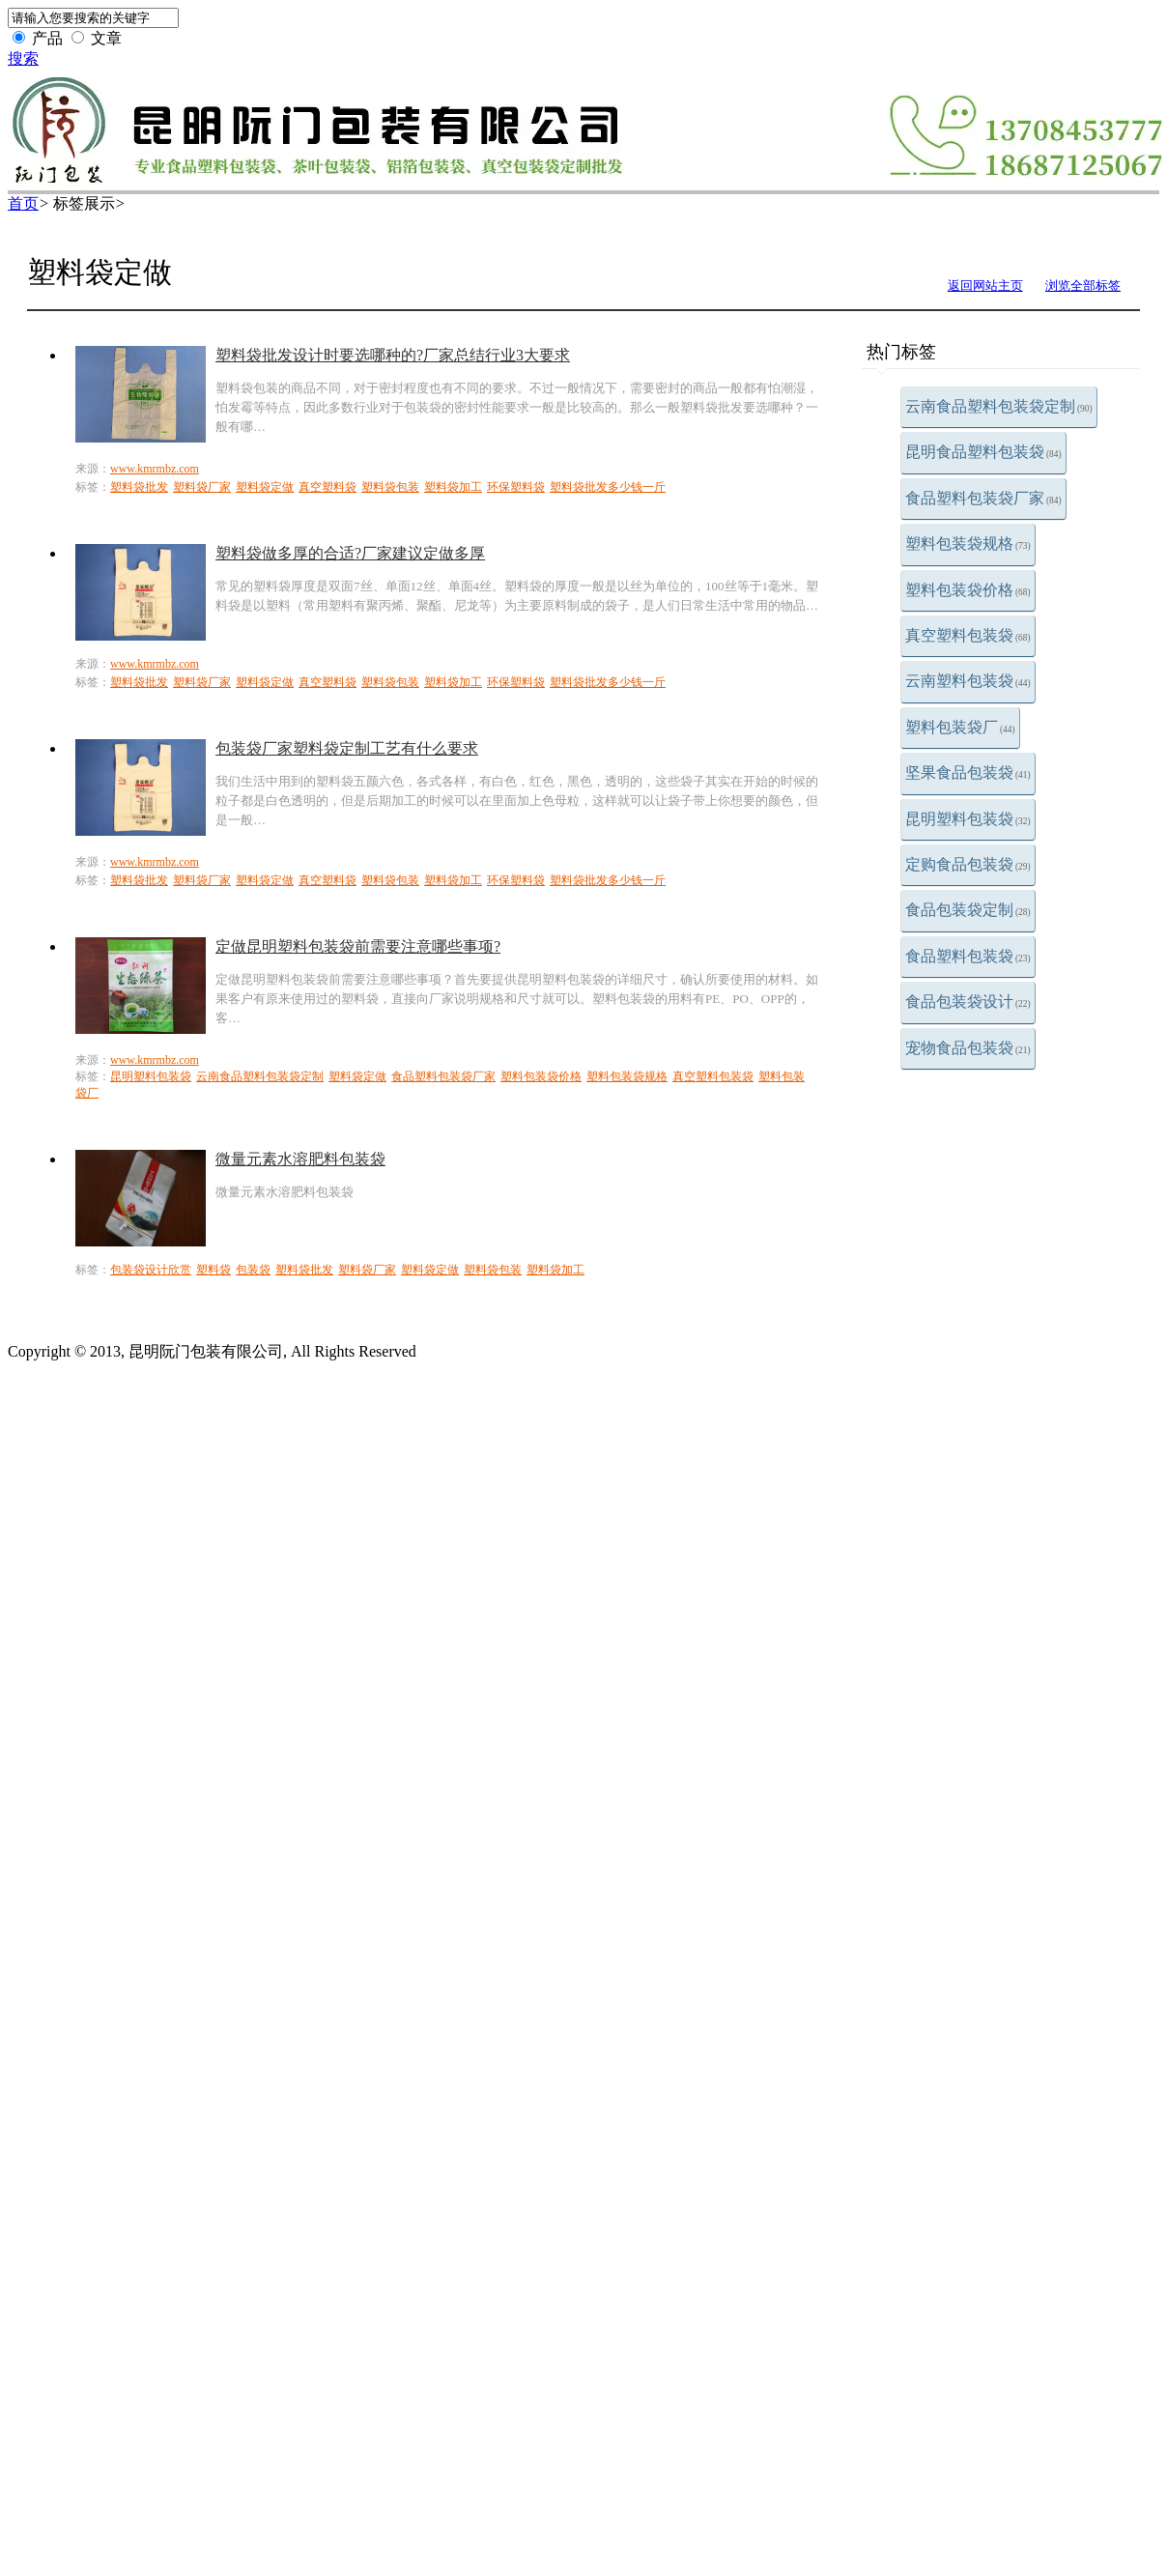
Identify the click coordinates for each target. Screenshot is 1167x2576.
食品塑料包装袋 (968, 956)
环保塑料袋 (516, 487)
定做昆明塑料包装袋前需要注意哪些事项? (357, 946)
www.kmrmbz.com (154, 468)
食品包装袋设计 (968, 1001)
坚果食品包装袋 (968, 772)
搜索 (23, 58)
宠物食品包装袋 (968, 1048)
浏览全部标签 (1083, 285)
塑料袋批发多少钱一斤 (608, 487)
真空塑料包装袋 (968, 635)
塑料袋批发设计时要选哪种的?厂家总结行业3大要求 (392, 355)
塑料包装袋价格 (968, 590)
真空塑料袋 (327, 487)
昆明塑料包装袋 (968, 819)
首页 (23, 203)
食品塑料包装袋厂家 (983, 498)
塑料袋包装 (390, 487)
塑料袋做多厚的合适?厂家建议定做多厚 (350, 553)
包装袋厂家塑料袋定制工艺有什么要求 (346, 748)
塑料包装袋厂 (960, 727)
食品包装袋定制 (968, 910)
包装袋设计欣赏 (150, 1269)
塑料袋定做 (265, 487)
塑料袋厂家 (202, 487)
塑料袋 (213, 1269)
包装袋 (253, 1269)
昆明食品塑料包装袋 (983, 452)
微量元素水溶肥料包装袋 (300, 1159)
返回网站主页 (985, 285)
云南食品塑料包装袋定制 (999, 406)
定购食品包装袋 (968, 864)
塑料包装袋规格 (968, 543)
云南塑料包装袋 (968, 681)
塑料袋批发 (139, 487)
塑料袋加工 (453, 487)
